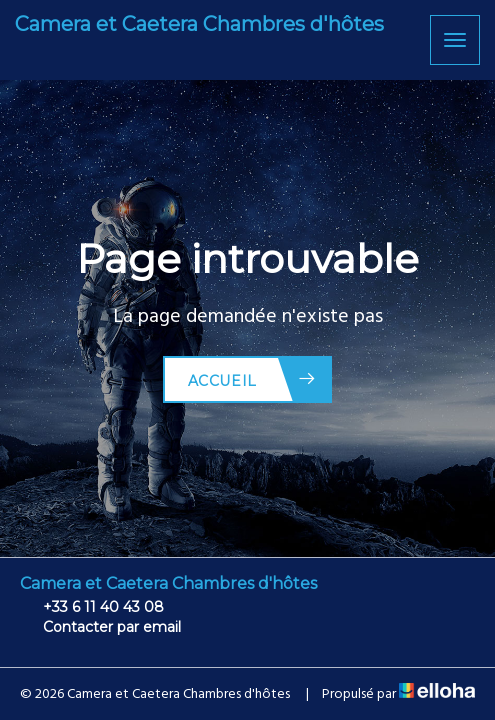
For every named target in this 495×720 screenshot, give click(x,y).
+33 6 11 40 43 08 (92, 607)
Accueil (252, 379)
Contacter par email (100, 627)
